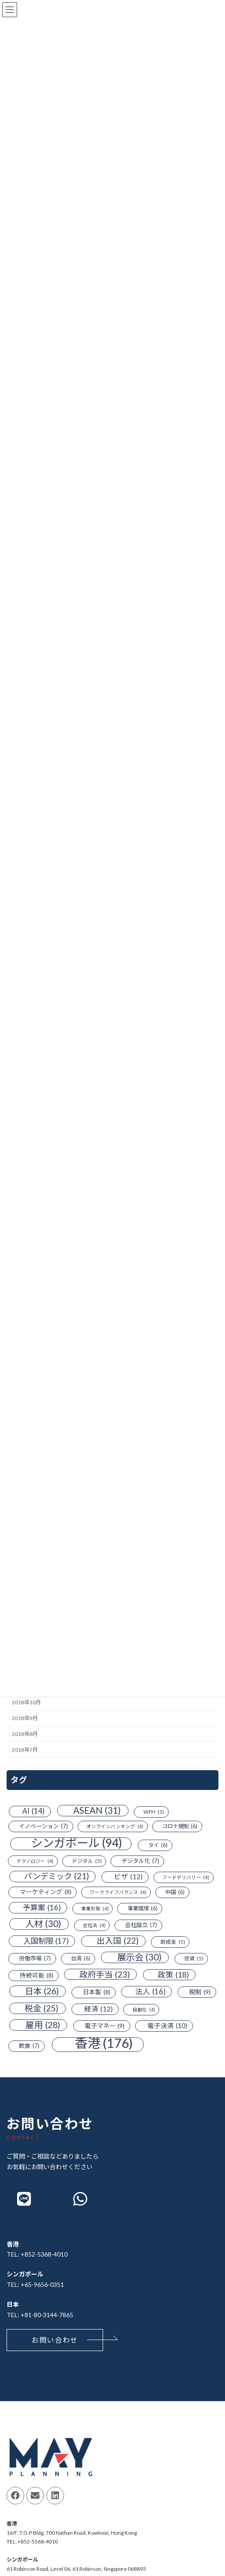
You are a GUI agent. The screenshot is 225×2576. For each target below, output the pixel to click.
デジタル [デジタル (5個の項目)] (87, 1861)
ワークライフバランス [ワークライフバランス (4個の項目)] (118, 1892)
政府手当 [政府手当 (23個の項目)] (104, 1974)
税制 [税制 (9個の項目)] (200, 1992)
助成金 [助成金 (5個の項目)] (173, 1942)
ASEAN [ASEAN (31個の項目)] (97, 1810)
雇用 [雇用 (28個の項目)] (42, 2025)
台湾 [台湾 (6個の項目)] (80, 1959)
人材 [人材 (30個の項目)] (43, 1924)
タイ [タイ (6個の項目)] (158, 1845)
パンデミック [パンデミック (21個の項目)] (56, 1877)
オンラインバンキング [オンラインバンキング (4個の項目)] (114, 1827)
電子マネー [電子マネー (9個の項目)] (105, 2026)
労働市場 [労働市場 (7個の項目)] (35, 1959)
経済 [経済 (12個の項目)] (98, 2009)
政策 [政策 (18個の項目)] (173, 1975)
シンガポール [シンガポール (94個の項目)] (76, 1843)
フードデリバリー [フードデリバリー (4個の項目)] (185, 1878)
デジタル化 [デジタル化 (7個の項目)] (140, 1861)
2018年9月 (25, 1718)
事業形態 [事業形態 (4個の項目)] (95, 1908)
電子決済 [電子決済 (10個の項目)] (167, 2026)
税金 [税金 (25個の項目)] (41, 2008)
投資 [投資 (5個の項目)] (194, 1959)
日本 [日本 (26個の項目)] (42, 1991)
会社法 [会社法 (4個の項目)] (94, 1925)
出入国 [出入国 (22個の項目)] (117, 1941)
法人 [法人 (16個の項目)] (150, 1992)
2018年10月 (26, 1702)
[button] (55, 2340)
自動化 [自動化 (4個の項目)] (143, 2009)
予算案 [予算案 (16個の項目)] (42, 1907)
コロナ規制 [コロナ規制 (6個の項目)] (179, 1827)
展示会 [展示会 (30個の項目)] (139, 1957)
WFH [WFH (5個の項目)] (153, 1812)
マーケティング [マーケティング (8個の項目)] (45, 1892)
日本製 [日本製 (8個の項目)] (97, 1993)
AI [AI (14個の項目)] (33, 1811)
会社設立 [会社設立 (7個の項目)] (141, 1925)
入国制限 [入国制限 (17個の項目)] (46, 1941)
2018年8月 (25, 1734)
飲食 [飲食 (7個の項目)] (29, 2046)
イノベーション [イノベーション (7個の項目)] (43, 1827)
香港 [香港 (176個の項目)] (104, 2044)
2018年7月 (25, 1750)
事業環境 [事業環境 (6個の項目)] (142, 1908)
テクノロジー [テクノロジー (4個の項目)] (35, 1861)
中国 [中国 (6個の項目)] (175, 1892)
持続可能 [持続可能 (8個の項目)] (37, 1976)
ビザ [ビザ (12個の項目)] (128, 1877)
